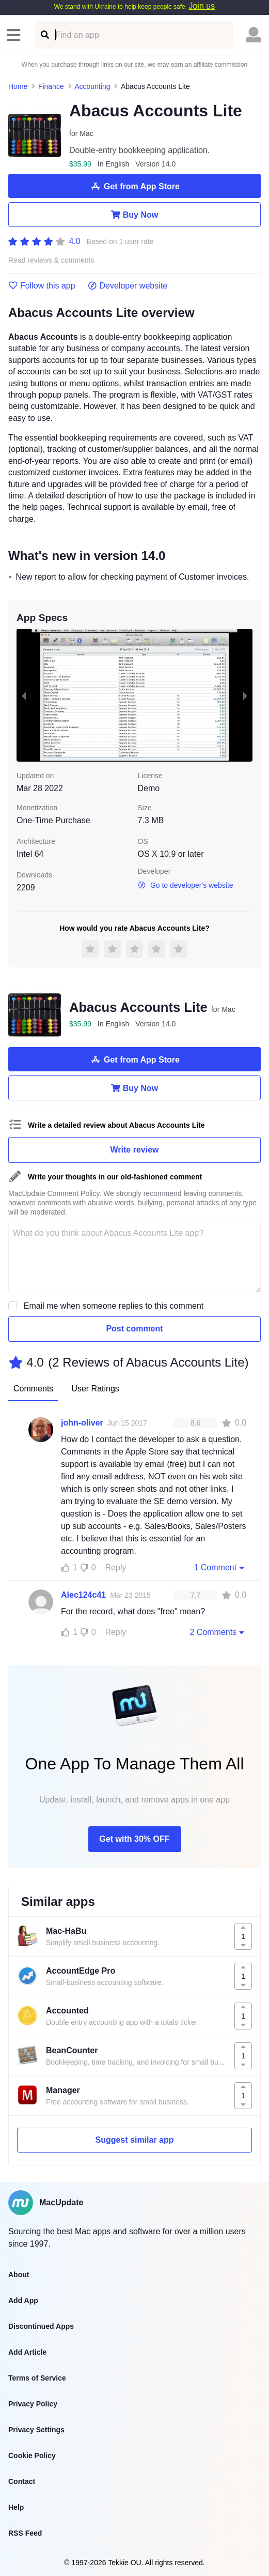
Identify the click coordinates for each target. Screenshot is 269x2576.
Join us (201, 6)
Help (16, 2507)
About (18, 2274)
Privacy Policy (32, 2403)
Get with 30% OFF (134, 1838)
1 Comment (220, 1567)
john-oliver (82, 1422)
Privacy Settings (36, 2429)
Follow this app (41, 286)
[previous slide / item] (24, 695)
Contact (21, 2481)
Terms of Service (37, 2378)
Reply (115, 1567)
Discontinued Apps (41, 2326)
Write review (134, 1149)
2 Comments (217, 1632)
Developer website (128, 286)
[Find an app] (44, 34)
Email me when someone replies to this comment (114, 1305)
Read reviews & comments (51, 260)
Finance (51, 86)
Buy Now (134, 214)
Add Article (27, 2352)
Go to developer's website (185, 885)
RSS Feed (25, 2533)
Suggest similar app (134, 2139)
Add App (23, 2300)
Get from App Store (134, 186)
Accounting (92, 86)
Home (17, 86)
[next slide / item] (245, 695)
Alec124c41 (83, 1594)
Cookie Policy (32, 2455)
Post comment (134, 1328)
